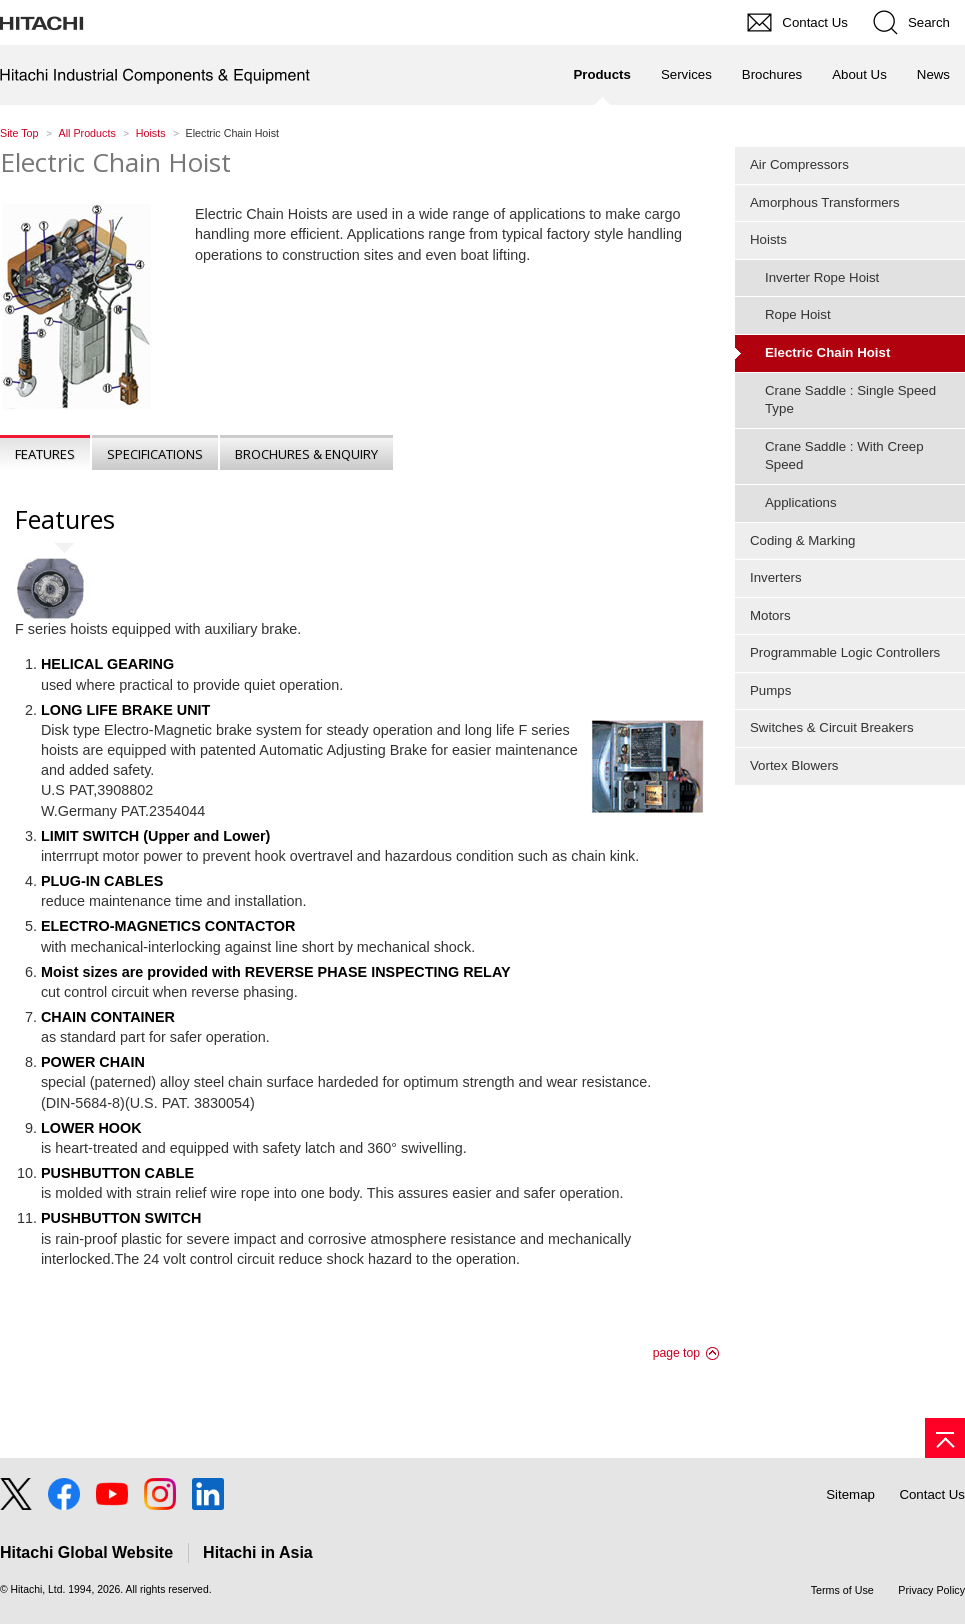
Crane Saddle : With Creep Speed (844, 456)
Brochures (772, 74)
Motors (770, 615)
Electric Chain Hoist (115, 162)
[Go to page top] (945, 1438)
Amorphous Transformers (825, 202)
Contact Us (932, 1494)
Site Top (19, 133)
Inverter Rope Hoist (822, 277)
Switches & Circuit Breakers (832, 727)
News (933, 74)
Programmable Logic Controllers (845, 652)
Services (686, 74)
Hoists (151, 133)
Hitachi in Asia (258, 1552)
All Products (87, 133)
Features (45, 454)
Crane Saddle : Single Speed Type (850, 400)
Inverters (776, 577)
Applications (801, 502)
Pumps (770, 690)
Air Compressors (799, 164)
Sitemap (850, 1494)
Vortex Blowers (794, 765)
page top (676, 1353)
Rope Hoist (798, 314)
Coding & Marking (802, 540)
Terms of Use (842, 1590)
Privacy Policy (931, 1590)
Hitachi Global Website (86, 1552)
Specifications (155, 454)
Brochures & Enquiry (306, 454)
